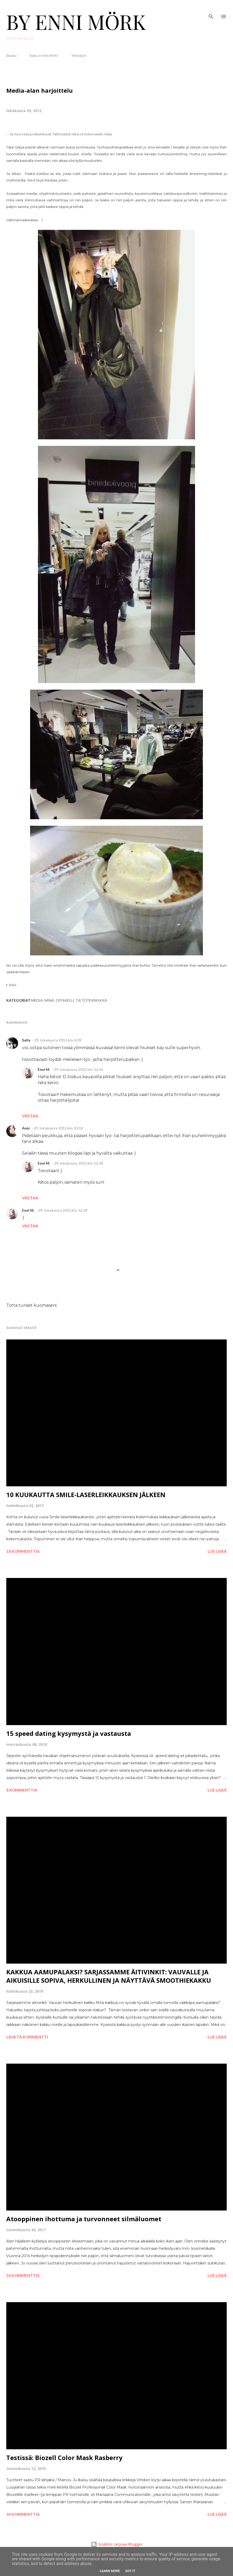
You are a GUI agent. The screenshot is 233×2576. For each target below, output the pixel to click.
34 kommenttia (23, 2514)
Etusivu (11, 55)
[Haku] (211, 9)
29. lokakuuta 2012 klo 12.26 (78, 1069)
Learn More (110, 2571)
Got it (130, 2571)
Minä (49, 1000)
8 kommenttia (21, 1790)
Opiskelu (65, 1000)
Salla (26, 1040)
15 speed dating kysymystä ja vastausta (68, 1733)
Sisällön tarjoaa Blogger (116, 2544)
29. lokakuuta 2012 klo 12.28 (78, 1163)
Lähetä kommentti (27, 2037)
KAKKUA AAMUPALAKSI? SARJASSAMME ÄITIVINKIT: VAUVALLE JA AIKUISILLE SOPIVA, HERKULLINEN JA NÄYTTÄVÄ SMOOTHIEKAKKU (108, 1976)
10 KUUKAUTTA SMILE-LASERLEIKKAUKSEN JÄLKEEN (85, 1494)
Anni (26, 1128)
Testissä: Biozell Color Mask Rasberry (64, 2457)
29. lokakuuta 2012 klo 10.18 (58, 1128)
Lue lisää (217, 1551)
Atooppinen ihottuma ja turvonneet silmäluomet (83, 2218)
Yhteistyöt (78, 55)
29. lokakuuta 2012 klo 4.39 (57, 1040)
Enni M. (44, 1069)
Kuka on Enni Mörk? (44, 55)
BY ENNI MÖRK (76, 21)
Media (37, 1000)
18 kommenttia (23, 1551)
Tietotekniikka (91, 1000)
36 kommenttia (23, 2275)
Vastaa (30, 1115)
